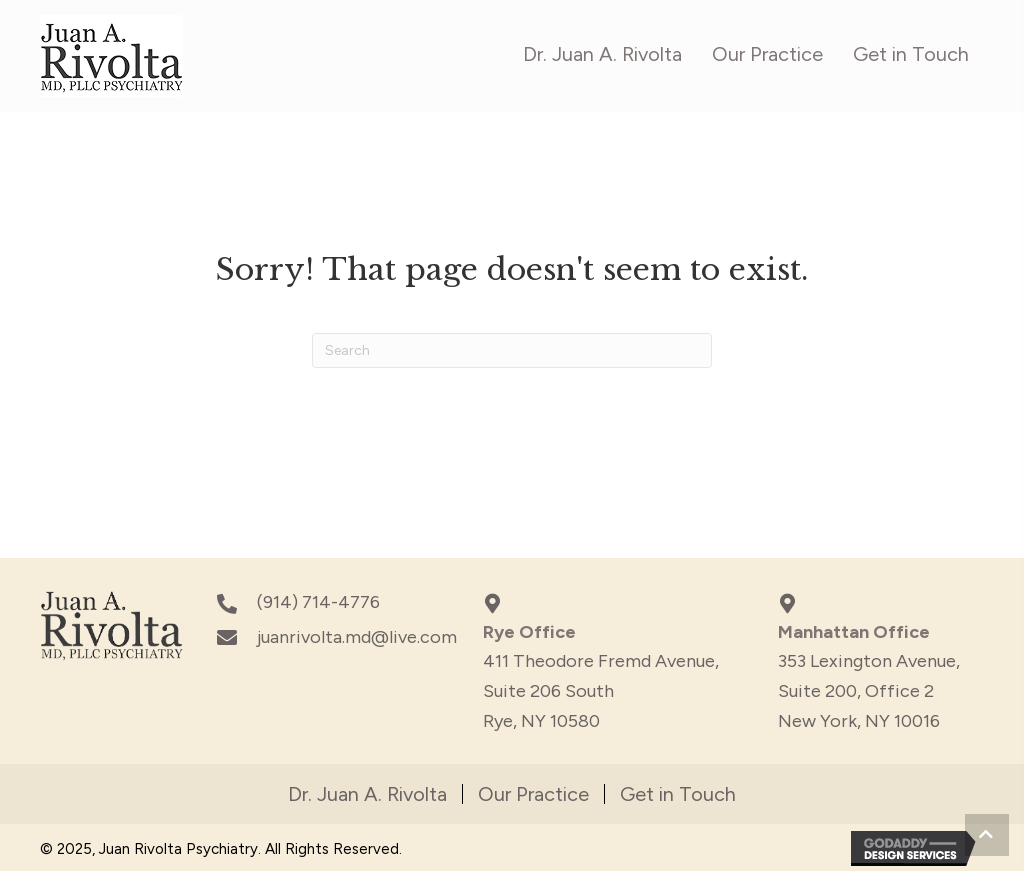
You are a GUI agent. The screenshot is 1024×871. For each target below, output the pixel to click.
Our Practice (533, 794)
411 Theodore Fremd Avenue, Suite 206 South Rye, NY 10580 (601, 690)
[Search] (512, 350)
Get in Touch (678, 794)
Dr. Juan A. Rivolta (367, 794)
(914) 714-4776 (318, 602)
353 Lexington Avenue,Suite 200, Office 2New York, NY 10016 (869, 690)
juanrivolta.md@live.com (357, 637)
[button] (987, 835)
